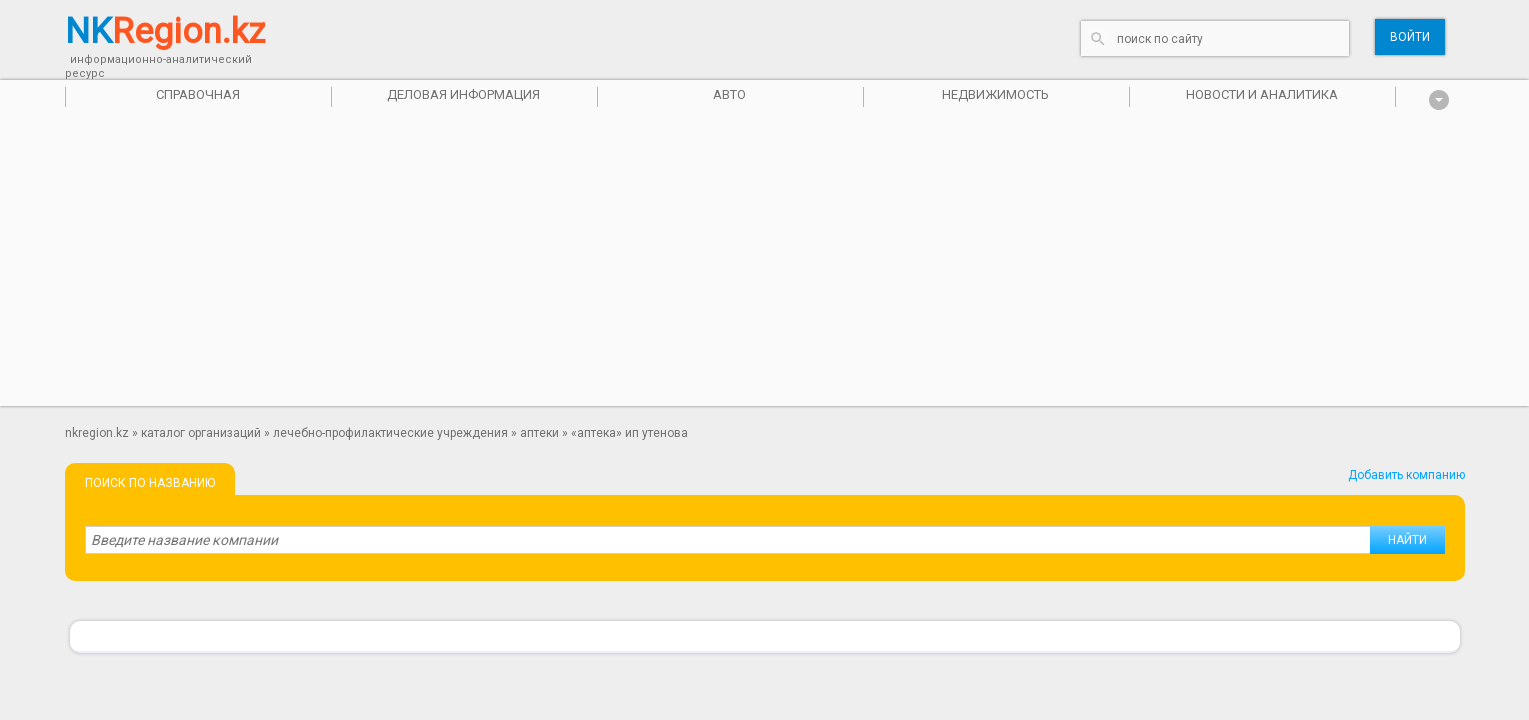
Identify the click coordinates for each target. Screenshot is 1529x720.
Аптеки (539, 433)
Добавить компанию (1406, 475)
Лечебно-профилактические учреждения (390, 433)
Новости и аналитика (1262, 94)
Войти (1410, 37)
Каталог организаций (201, 433)
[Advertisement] (765, 266)
